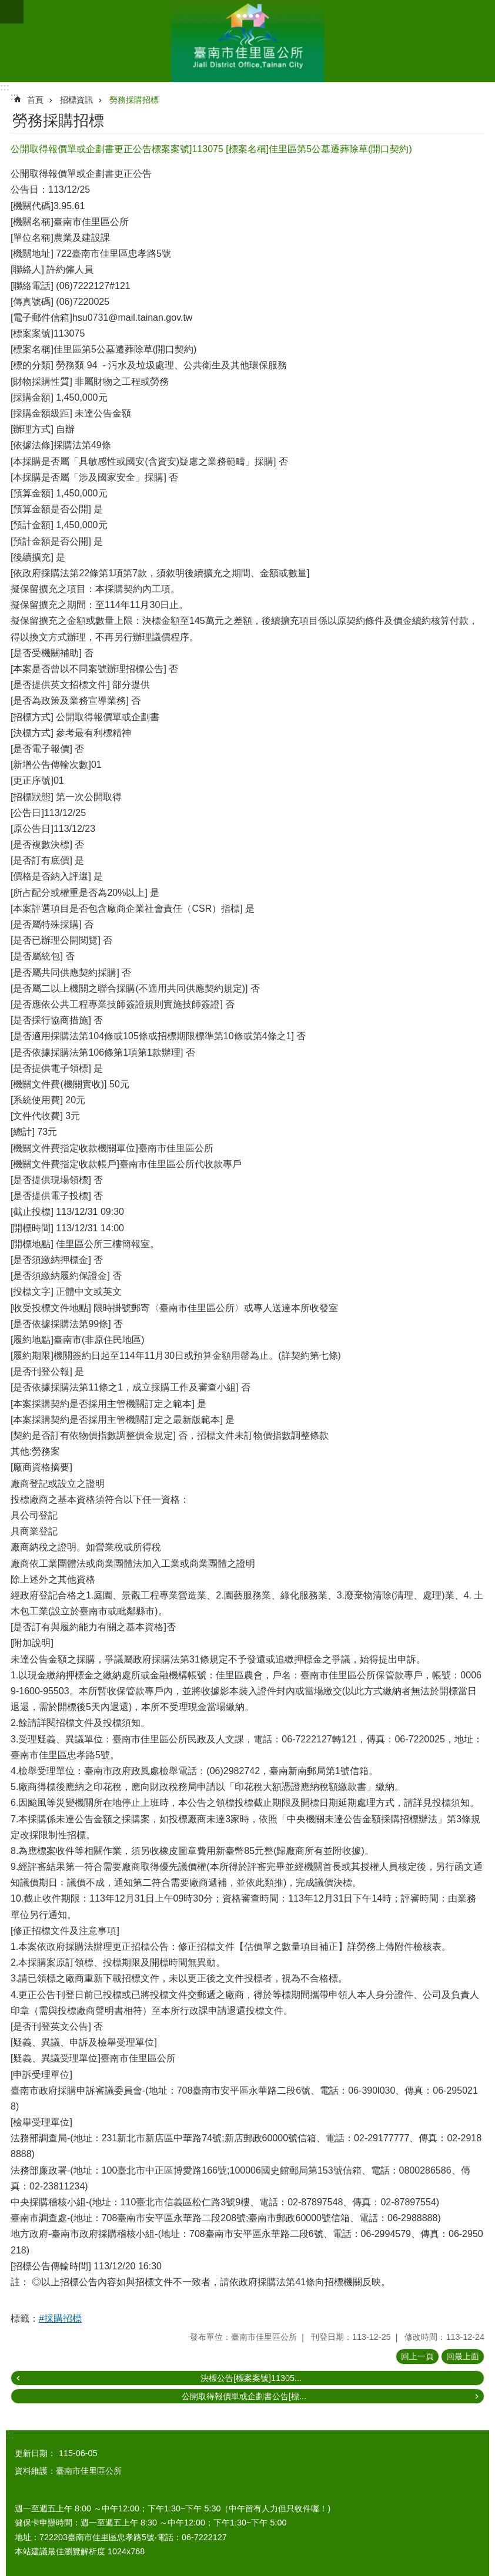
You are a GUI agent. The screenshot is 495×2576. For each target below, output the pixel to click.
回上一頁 (417, 2356)
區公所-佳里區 (247, 41)
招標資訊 (76, 100)
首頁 (35, 100)
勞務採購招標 (134, 100)
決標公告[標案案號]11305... (251, 2378)
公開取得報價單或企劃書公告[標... (244, 2396)
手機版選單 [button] (12, 11)
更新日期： (35, 2453)
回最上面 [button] (462, 2356)
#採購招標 (60, 2318)
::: (4, 87)
